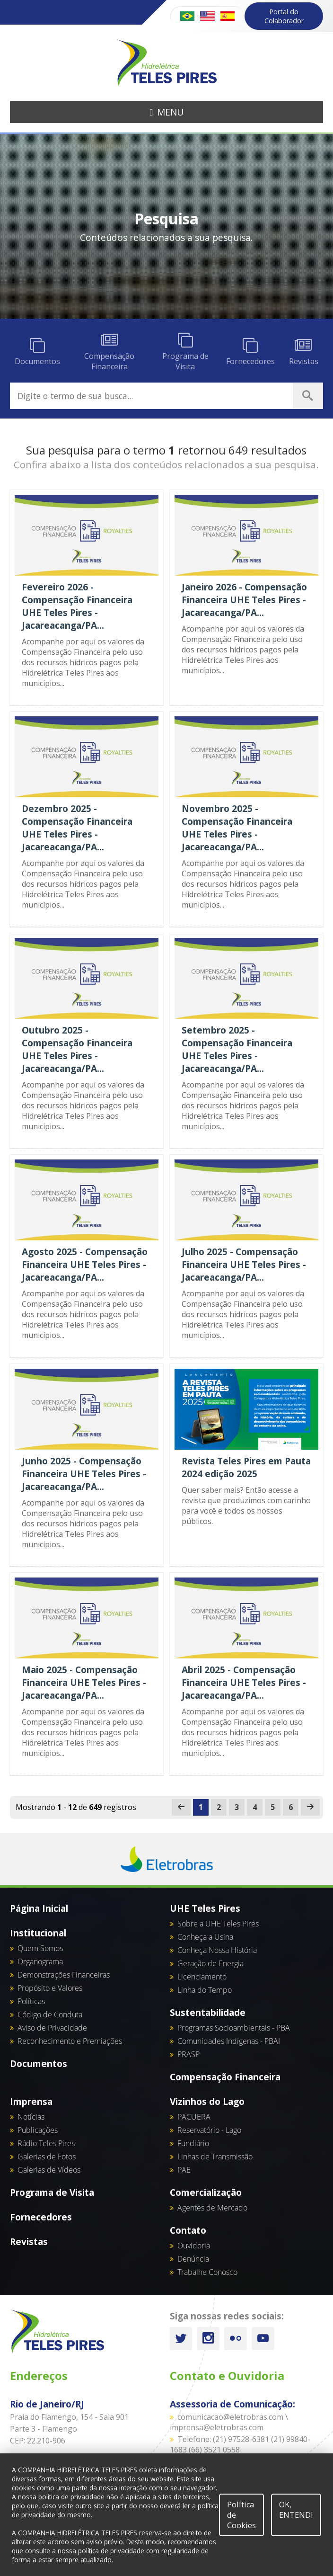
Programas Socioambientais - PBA (233, 2028)
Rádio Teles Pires (46, 2143)
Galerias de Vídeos (49, 2170)
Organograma (40, 1961)
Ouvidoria (193, 2245)
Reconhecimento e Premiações (70, 2041)
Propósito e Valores (50, 1988)
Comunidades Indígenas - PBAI (228, 2041)
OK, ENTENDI (296, 2509)
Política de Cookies (241, 2515)
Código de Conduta (50, 2014)
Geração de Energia (210, 1963)
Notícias (31, 2117)
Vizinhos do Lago (207, 2101)
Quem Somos (40, 1948)
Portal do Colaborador (284, 16)
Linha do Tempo (204, 1990)
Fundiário (193, 2143)
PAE (184, 2170)
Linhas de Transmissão (215, 2156)
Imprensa (31, 2101)
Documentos (38, 2063)
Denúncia (193, 2259)
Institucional (38, 1932)
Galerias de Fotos (47, 2156)
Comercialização (206, 2192)
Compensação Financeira (225, 2076)
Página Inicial (39, 1908)
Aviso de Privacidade (52, 2028)
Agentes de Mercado (212, 2207)
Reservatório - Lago (209, 2130)
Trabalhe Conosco (207, 2272)
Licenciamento (202, 1976)
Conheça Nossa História (217, 1950)
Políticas (31, 2001)
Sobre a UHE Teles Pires (218, 1923)
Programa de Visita (52, 2192)
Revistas (29, 2241)
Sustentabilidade (207, 2012)
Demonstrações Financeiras (64, 1975)
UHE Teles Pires (205, 1908)
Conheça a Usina (205, 1937)
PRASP (188, 2054)
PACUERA (193, 2117)
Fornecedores (41, 2217)
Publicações (38, 2130)
